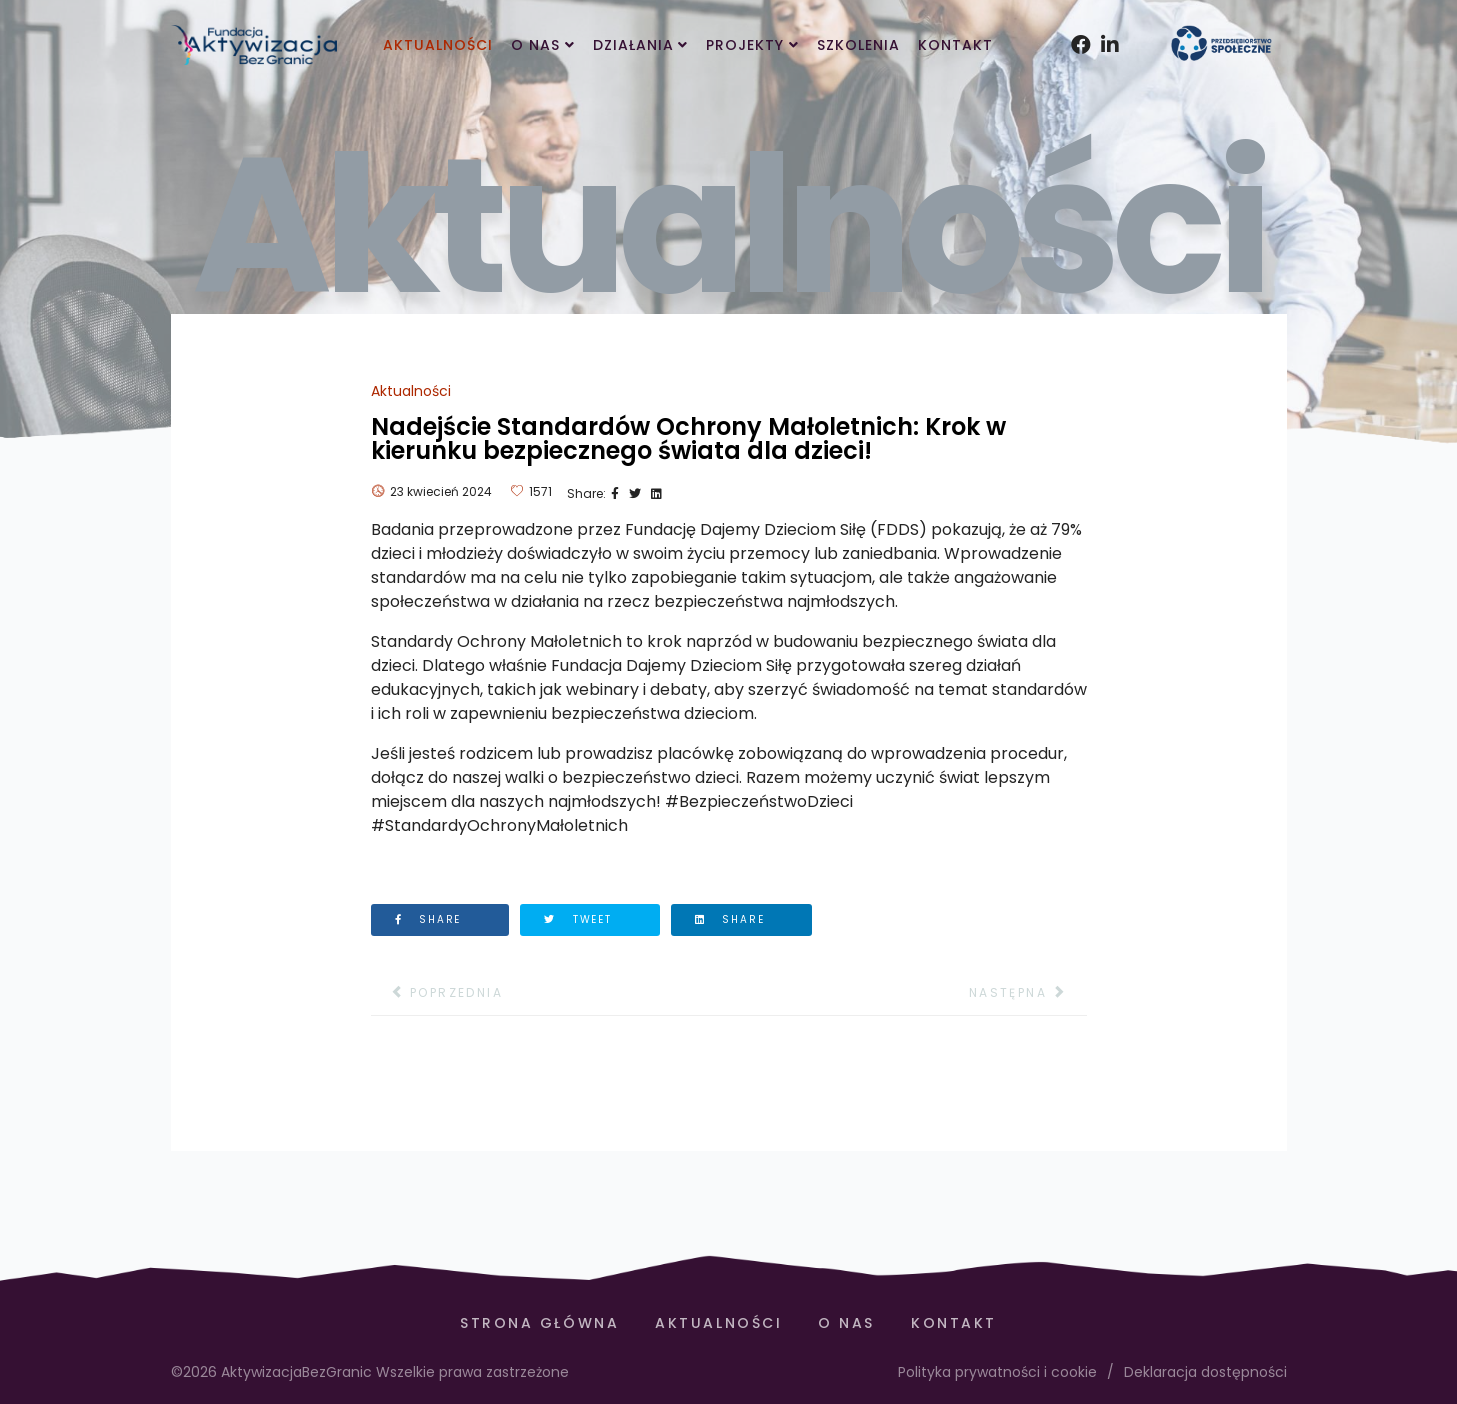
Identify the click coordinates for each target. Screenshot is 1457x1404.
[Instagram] (1106, 20)
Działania (633, 45)
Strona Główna (539, 1323)
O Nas (535, 45)
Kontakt (955, 45)
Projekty (745, 45)
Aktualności (438, 45)
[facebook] (1076, 20)
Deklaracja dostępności (1205, 1372)
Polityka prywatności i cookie (997, 1372)
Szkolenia (858, 45)
